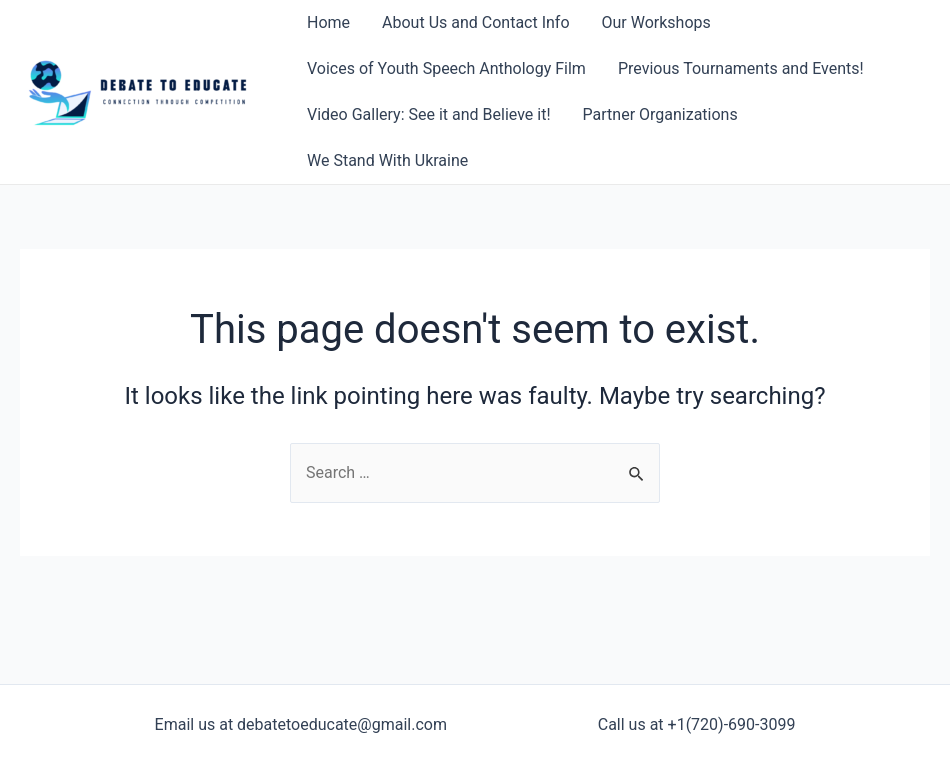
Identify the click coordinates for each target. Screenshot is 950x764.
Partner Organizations (660, 114)
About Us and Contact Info (475, 22)
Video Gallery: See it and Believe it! (429, 114)
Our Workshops (656, 22)
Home (328, 22)
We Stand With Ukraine (387, 160)
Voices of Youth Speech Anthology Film (446, 68)
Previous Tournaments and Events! (741, 68)
